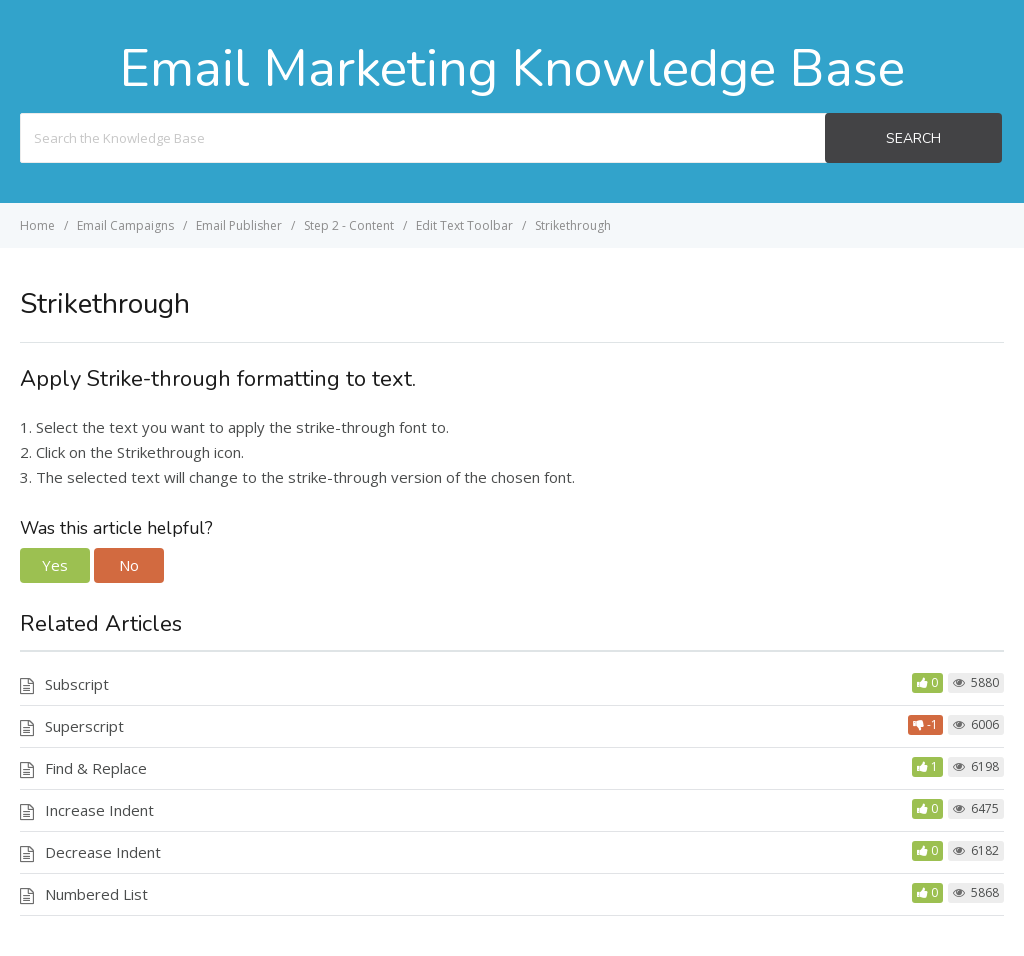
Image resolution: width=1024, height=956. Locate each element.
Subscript (77, 684)
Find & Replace (96, 768)
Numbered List (96, 894)
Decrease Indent (103, 852)
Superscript (84, 726)
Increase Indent (99, 810)
